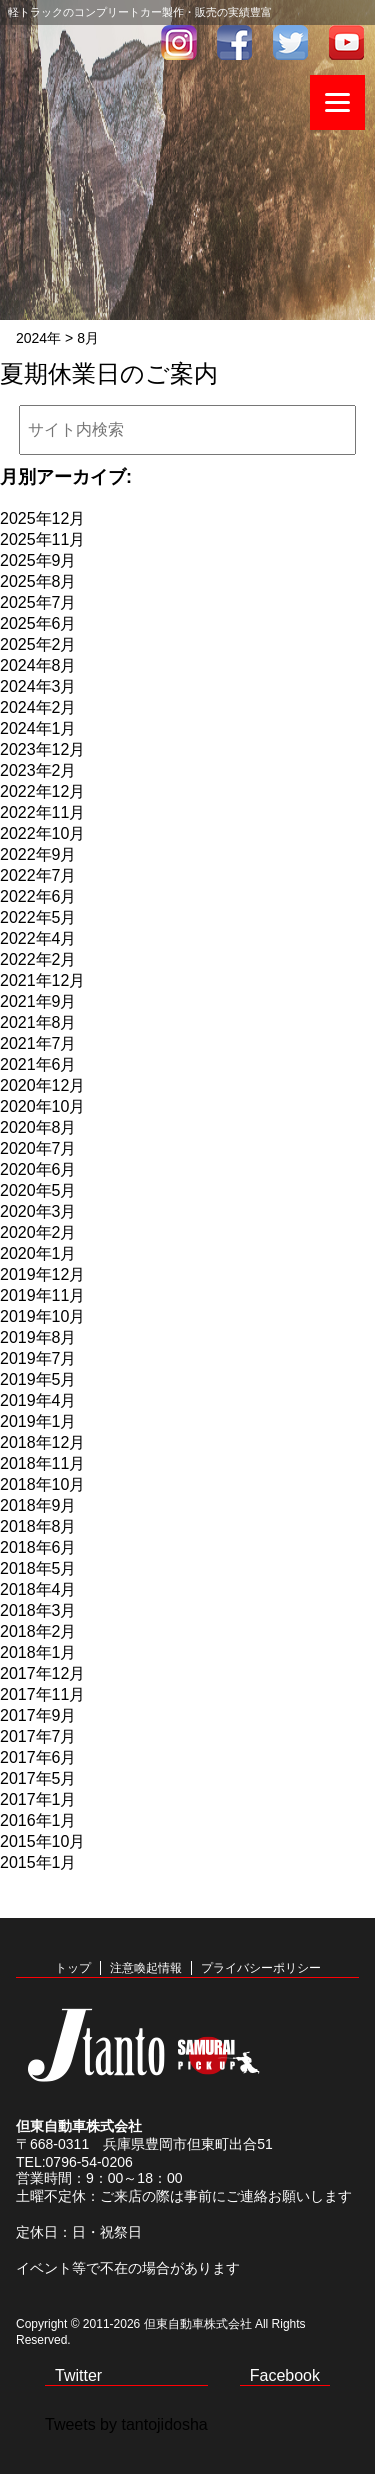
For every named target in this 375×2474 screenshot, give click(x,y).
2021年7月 (38, 1043)
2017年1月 (38, 1799)
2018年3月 (38, 1610)
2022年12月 (42, 791)
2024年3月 (38, 686)
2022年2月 (38, 959)
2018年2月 (38, 1631)
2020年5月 (38, 1190)
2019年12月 (42, 1274)
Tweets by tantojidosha (126, 2424)
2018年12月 (42, 1442)
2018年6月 (38, 1547)
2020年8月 (38, 1127)
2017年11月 (42, 1694)
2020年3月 (38, 1211)
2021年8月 (38, 1022)
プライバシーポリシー (261, 1968)
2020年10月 (42, 1106)
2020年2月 (38, 1232)
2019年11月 (42, 1295)
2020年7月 (38, 1148)
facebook (235, 42)
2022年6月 (38, 896)
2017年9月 (38, 1715)
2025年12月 (42, 518)
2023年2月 (38, 770)
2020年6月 (38, 1169)
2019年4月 (38, 1400)
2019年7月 (38, 1358)
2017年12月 (42, 1673)
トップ (73, 1968)
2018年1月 (38, 1652)
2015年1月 (38, 1862)
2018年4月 (38, 1589)
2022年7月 (38, 875)
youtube (347, 42)
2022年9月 (38, 854)
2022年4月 (38, 938)
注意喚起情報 (146, 1968)
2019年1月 (38, 1421)
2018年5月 (38, 1568)
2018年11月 (42, 1463)
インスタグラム (179, 42)
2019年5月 (38, 1379)
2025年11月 (42, 539)
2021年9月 (38, 1001)
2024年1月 (38, 728)
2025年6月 (38, 623)
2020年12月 (42, 1085)
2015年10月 (42, 1841)
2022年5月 (38, 917)
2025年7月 (38, 602)
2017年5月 (38, 1778)
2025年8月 (38, 581)
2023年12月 (42, 749)
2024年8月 (38, 665)
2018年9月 (38, 1505)
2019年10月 (42, 1316)
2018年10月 (42, 1484)
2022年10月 (42, 833)
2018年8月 (38, 1526)
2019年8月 (38, 1337)
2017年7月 (38, 1736)
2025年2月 (38, 644)
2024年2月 (38, 707)
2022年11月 (42, 812)
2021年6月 (38, 1064)
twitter (291, 42)
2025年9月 (38, 560)
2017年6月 (38, 1757)
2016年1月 (38, 1820)
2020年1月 (38, 1253)
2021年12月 (42, 980)
